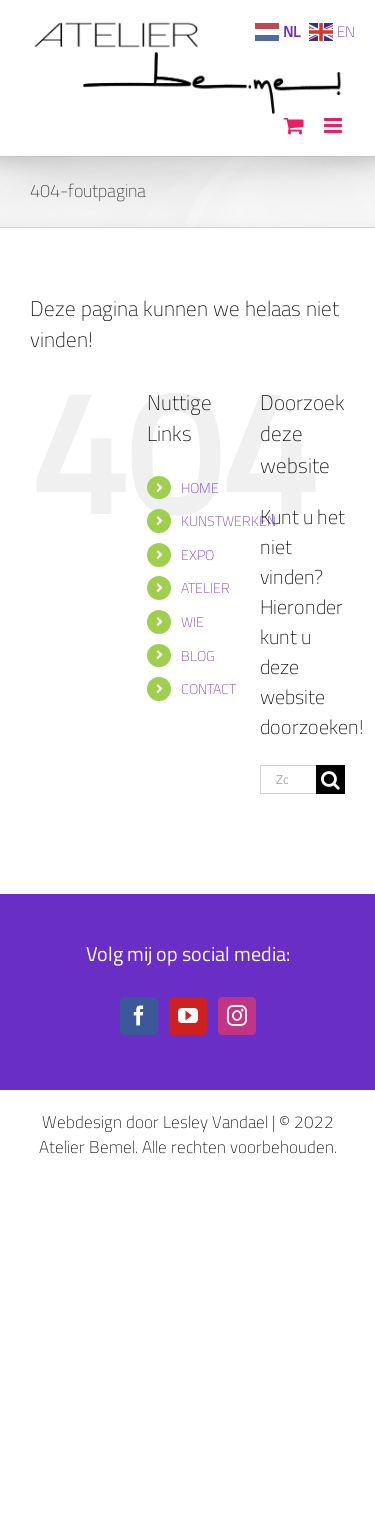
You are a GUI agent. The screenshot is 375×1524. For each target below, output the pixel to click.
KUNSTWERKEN (228, 520)
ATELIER (205, 587)
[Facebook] (139, 1016)
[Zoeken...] (288, 779)
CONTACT (208, 688)
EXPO (197, 554)
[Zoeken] (330, 779)
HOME (200, 487)
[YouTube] (188, 1016)
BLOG (198, 655)
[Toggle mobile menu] (334, 125)
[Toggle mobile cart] (294, 125)
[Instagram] (237, 1016)
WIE (192, 621)
